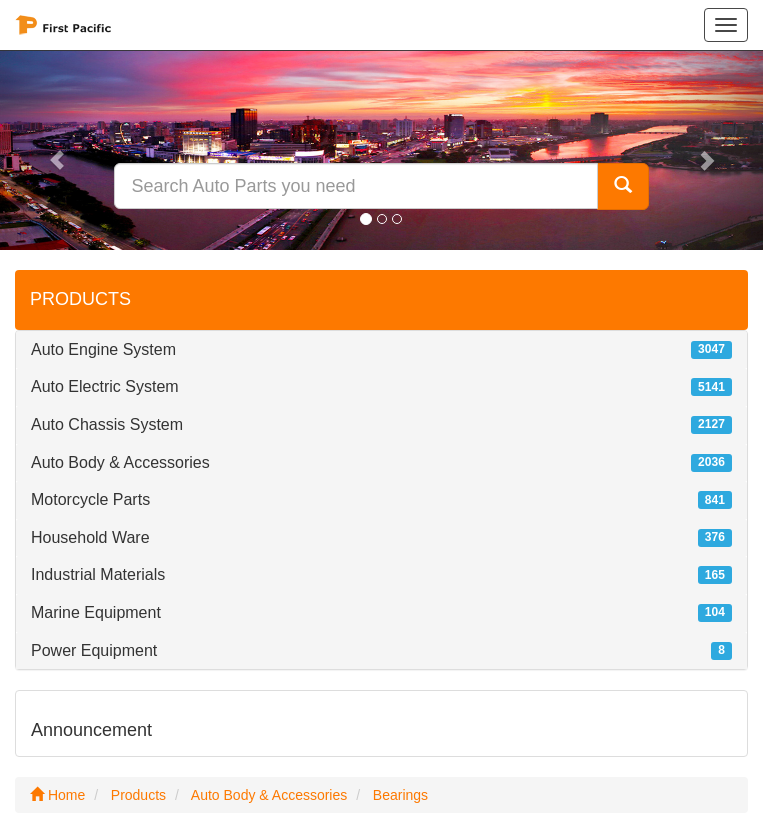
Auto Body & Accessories (120, 462)
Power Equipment (94, 650)
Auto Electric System (105, 386)
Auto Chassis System (107, 424)
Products (138, 795)
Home (57, 795)
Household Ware (90, 537)
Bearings (400, 795)
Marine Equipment (96, 612)
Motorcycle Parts (90, 499)
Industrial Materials (98, 574)
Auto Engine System (103, 349)
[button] (57, 150)
